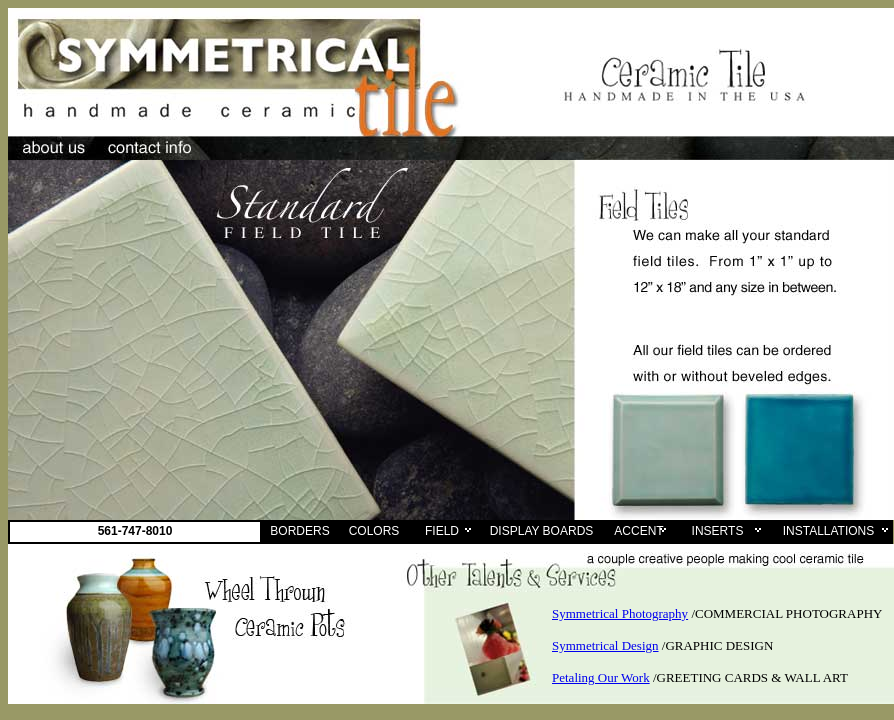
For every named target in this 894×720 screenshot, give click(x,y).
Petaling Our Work (601, 677)
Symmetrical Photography (620, 613)
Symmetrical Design (605, 645)
